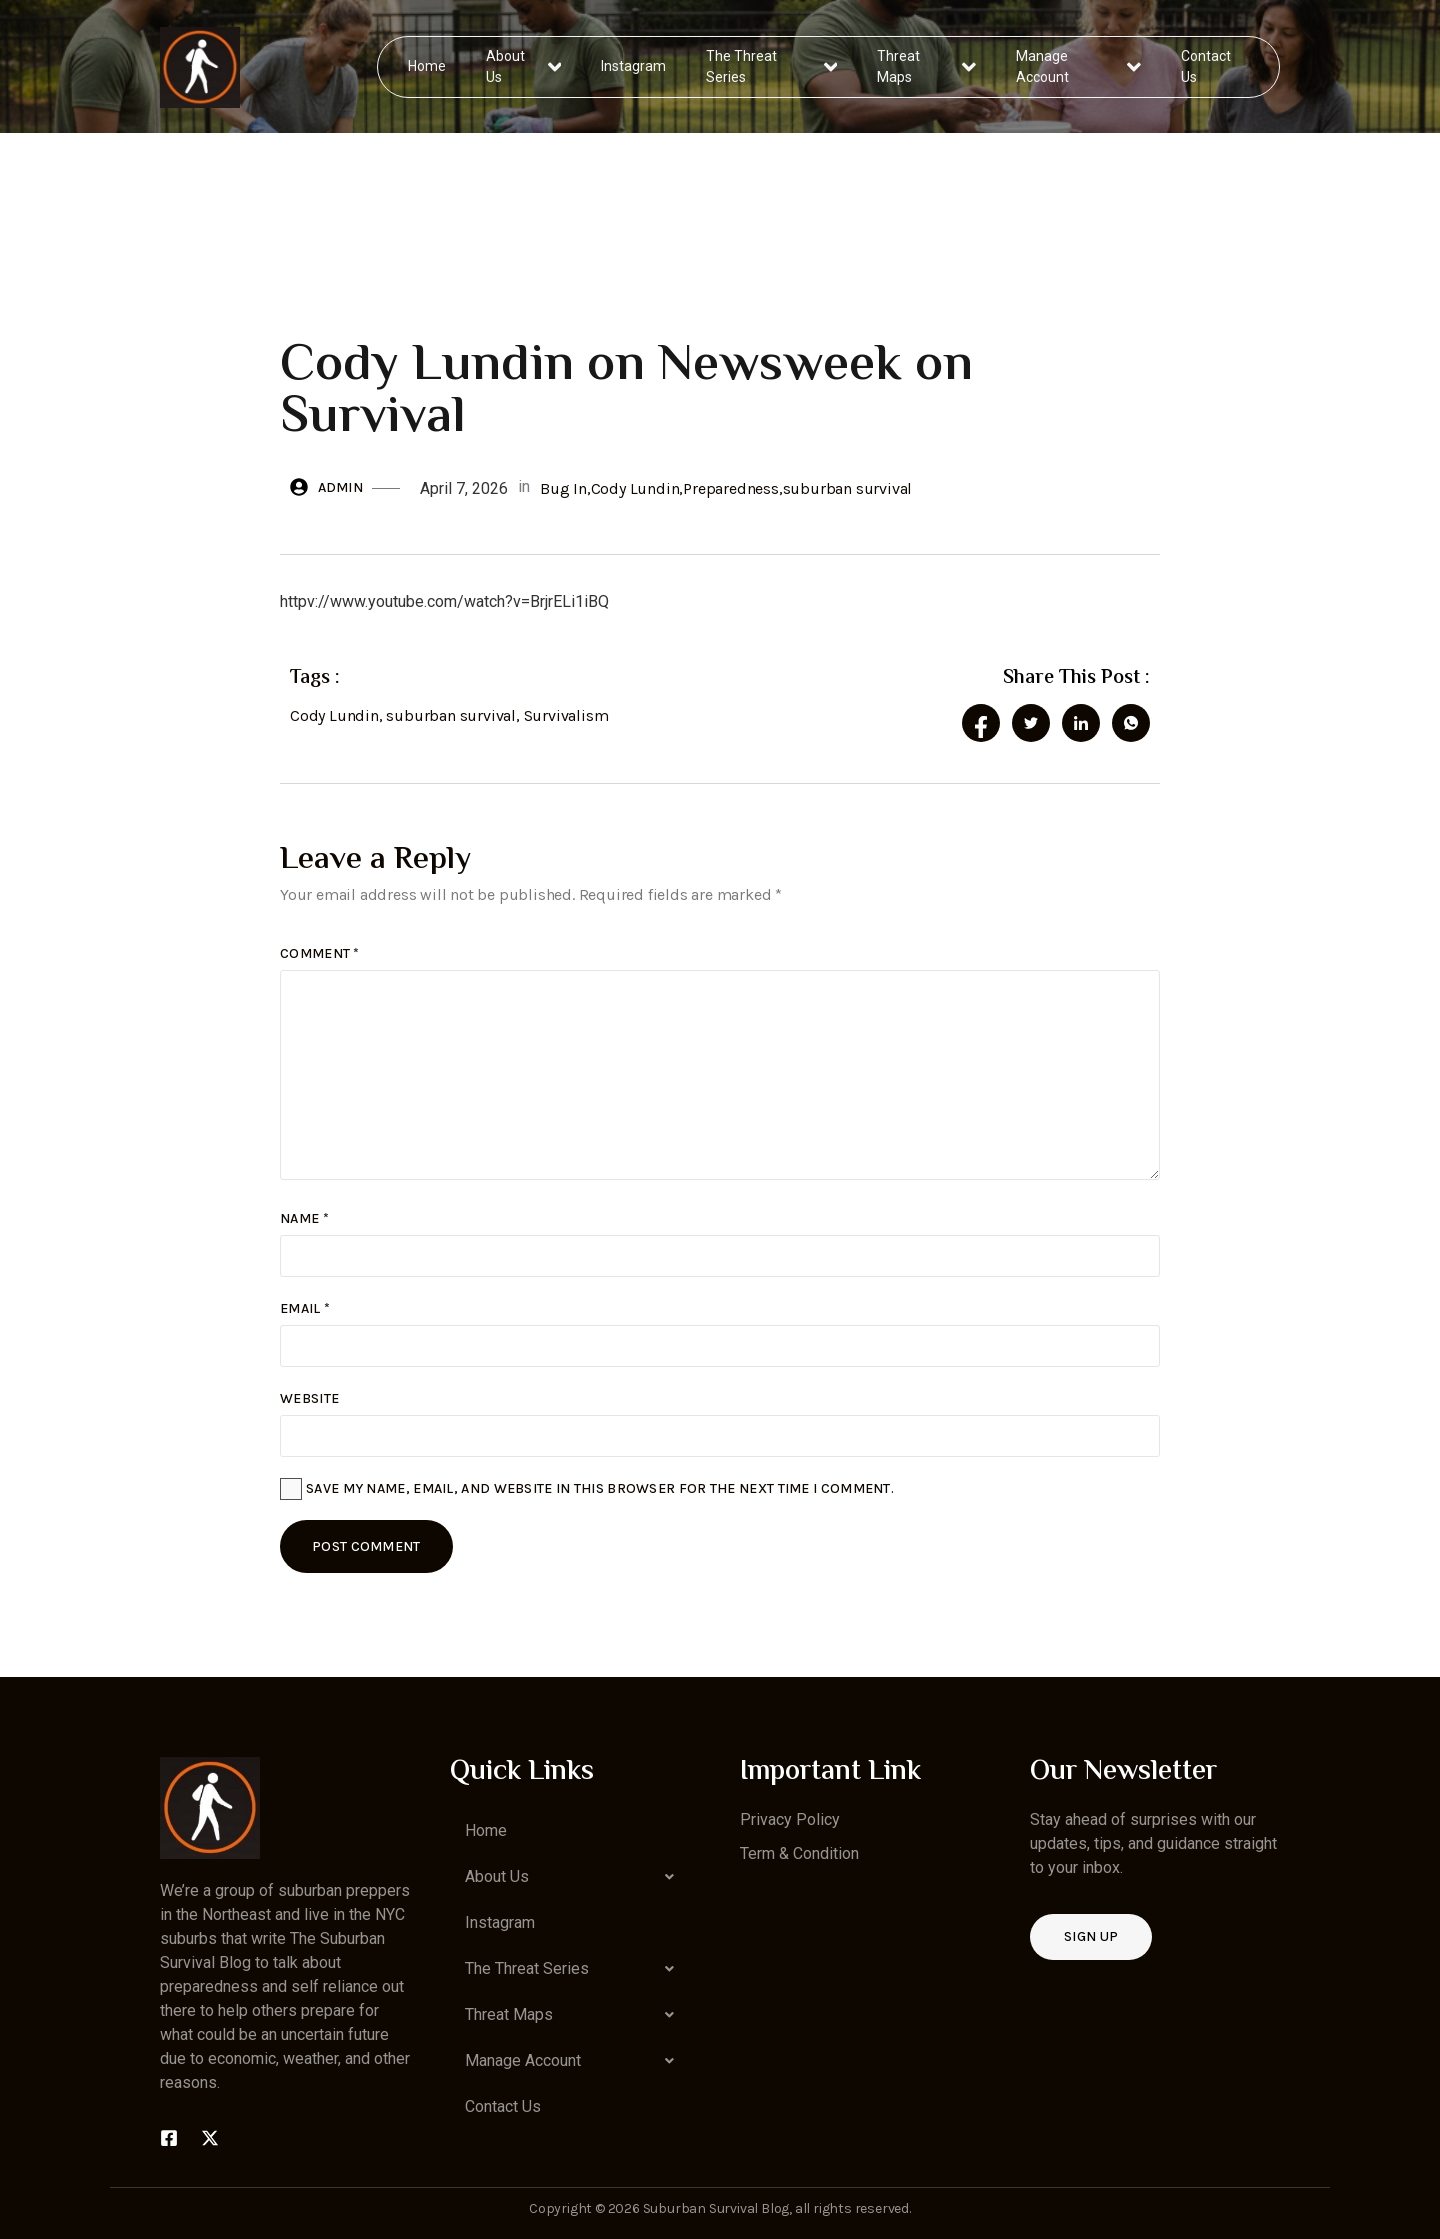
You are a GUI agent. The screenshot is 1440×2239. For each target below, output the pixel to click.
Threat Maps (927, 66)
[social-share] (981, 723)
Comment (320, 953)
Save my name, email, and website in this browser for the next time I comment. (600, 1488)
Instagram (634, 66)
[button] (575, 1877)
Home (428, 66)
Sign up (1091, 1936)
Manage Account (1078, 66)
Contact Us (1205, 66)
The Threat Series (772, 66)
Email (305, 1308)
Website (309, 1398)
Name (304, 1218)
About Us (524, 66)
